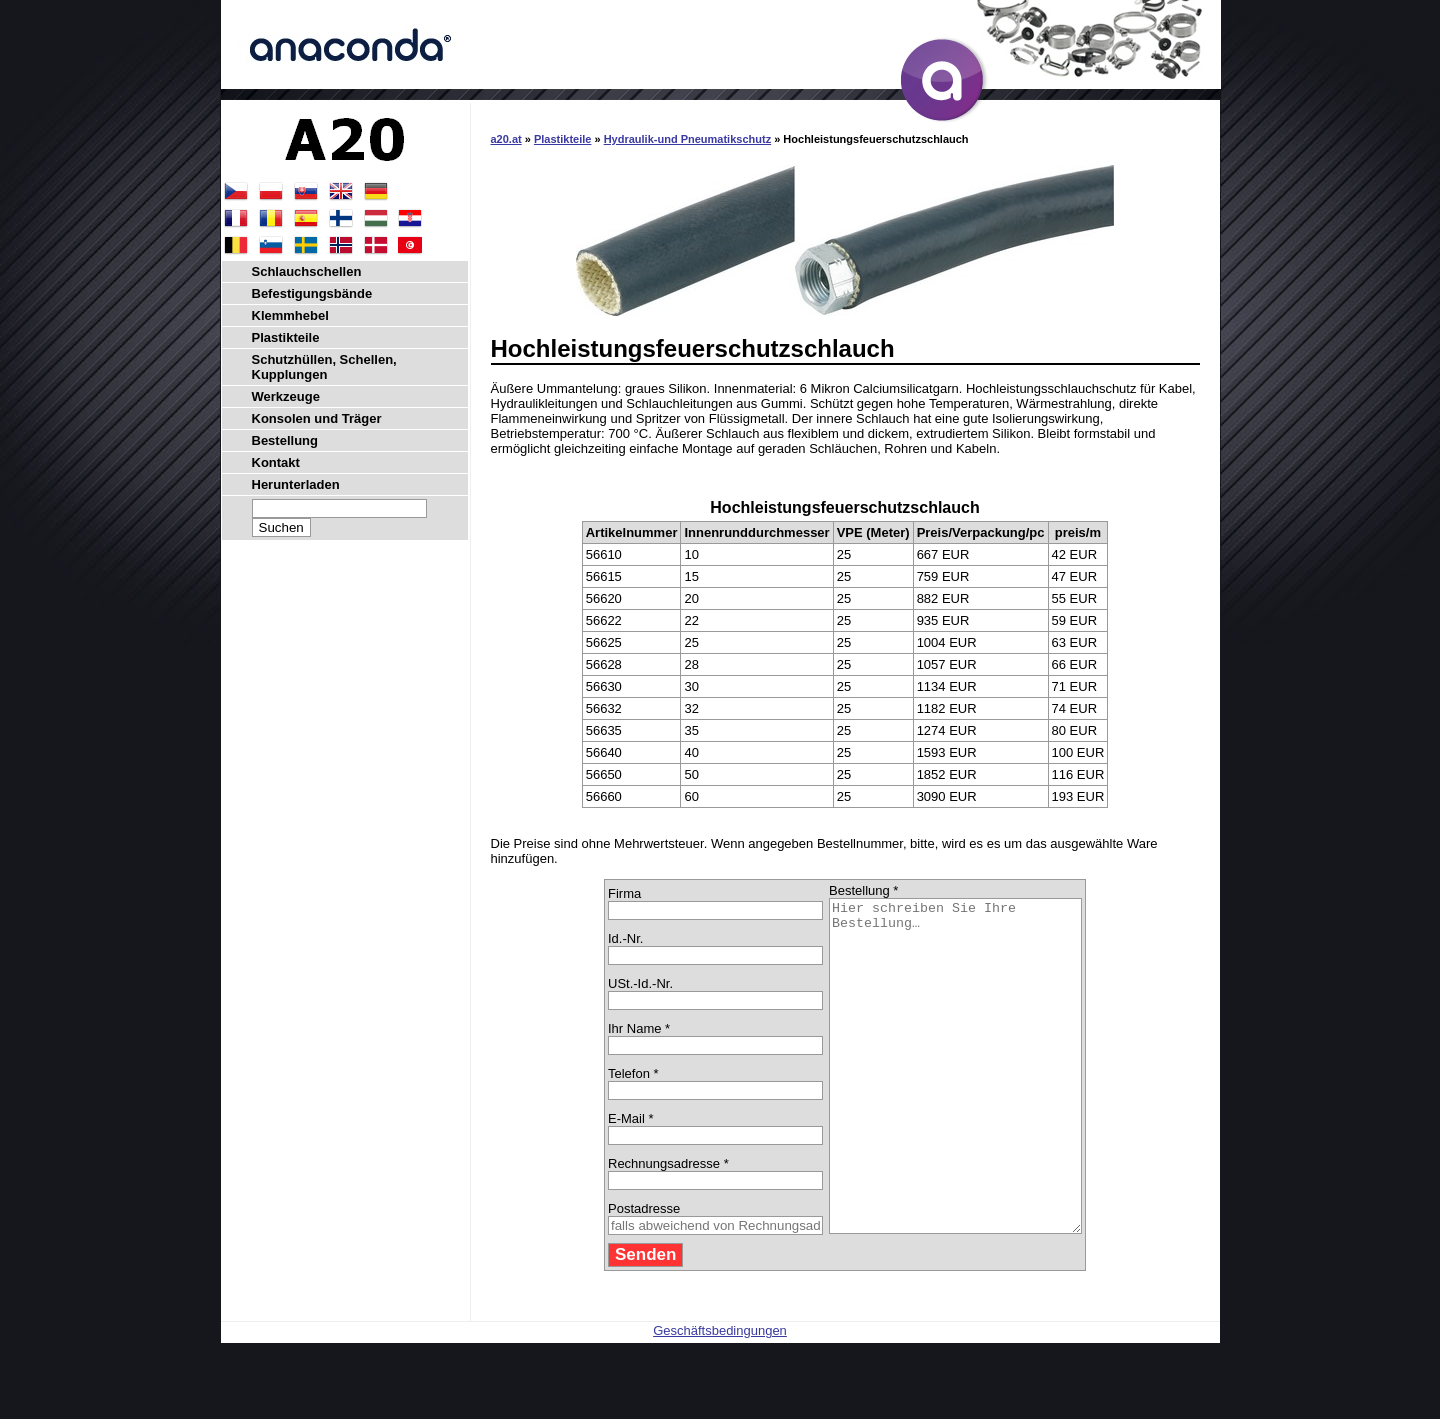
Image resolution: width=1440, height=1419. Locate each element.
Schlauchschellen (307, 271)
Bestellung (285, 440)
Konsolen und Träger (317, 418)
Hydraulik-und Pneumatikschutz (687, 139)
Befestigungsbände (312, 293)
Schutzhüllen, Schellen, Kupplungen (324, 367)
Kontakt (276, 462)
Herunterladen (296, 484)
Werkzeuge (286, 396)
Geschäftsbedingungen (720, 1396)
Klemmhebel (290, 315)
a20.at (506, 139)
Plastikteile (562, 139)
